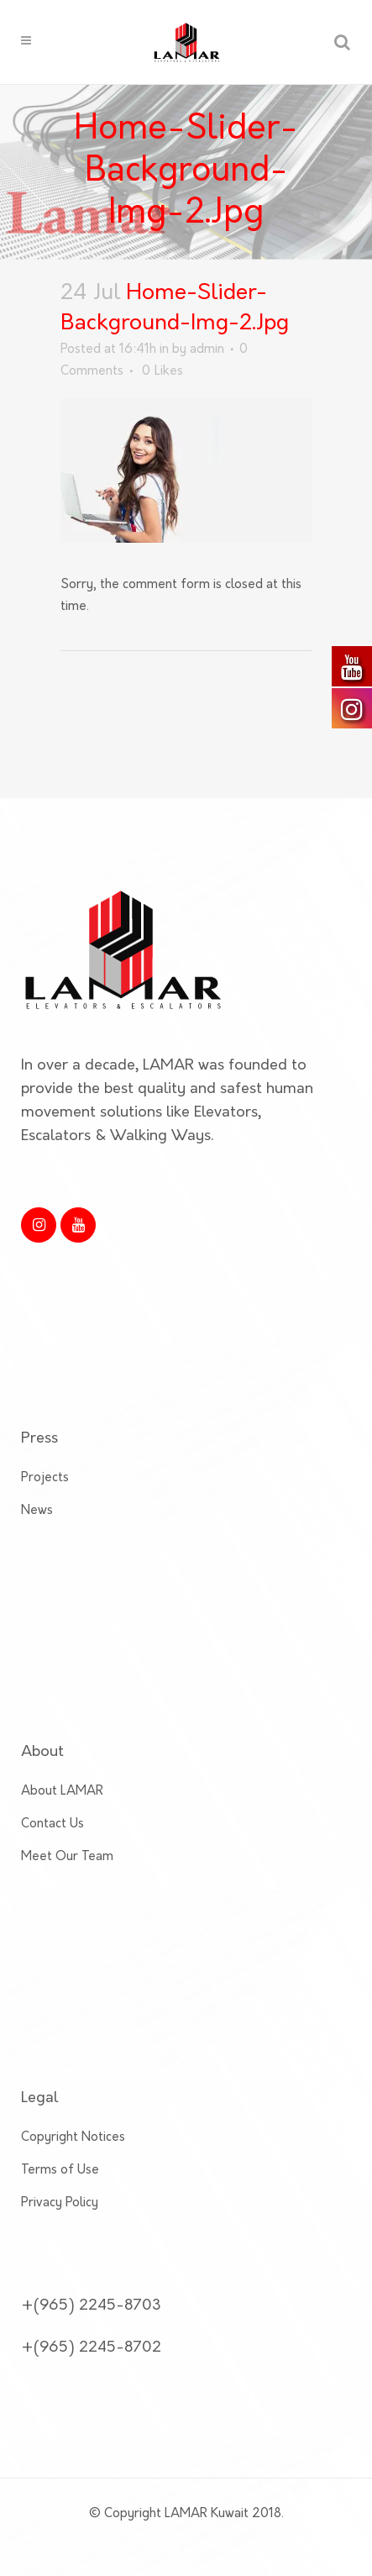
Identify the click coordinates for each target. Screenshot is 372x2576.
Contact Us (52, 1744)
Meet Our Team (67, 1777)
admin (207, 350)
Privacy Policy (59, 2123)
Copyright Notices (73, 2058)
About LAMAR (62, 1712)
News (37, 1431)
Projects (45, 1398)
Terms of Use (60, 2090)
